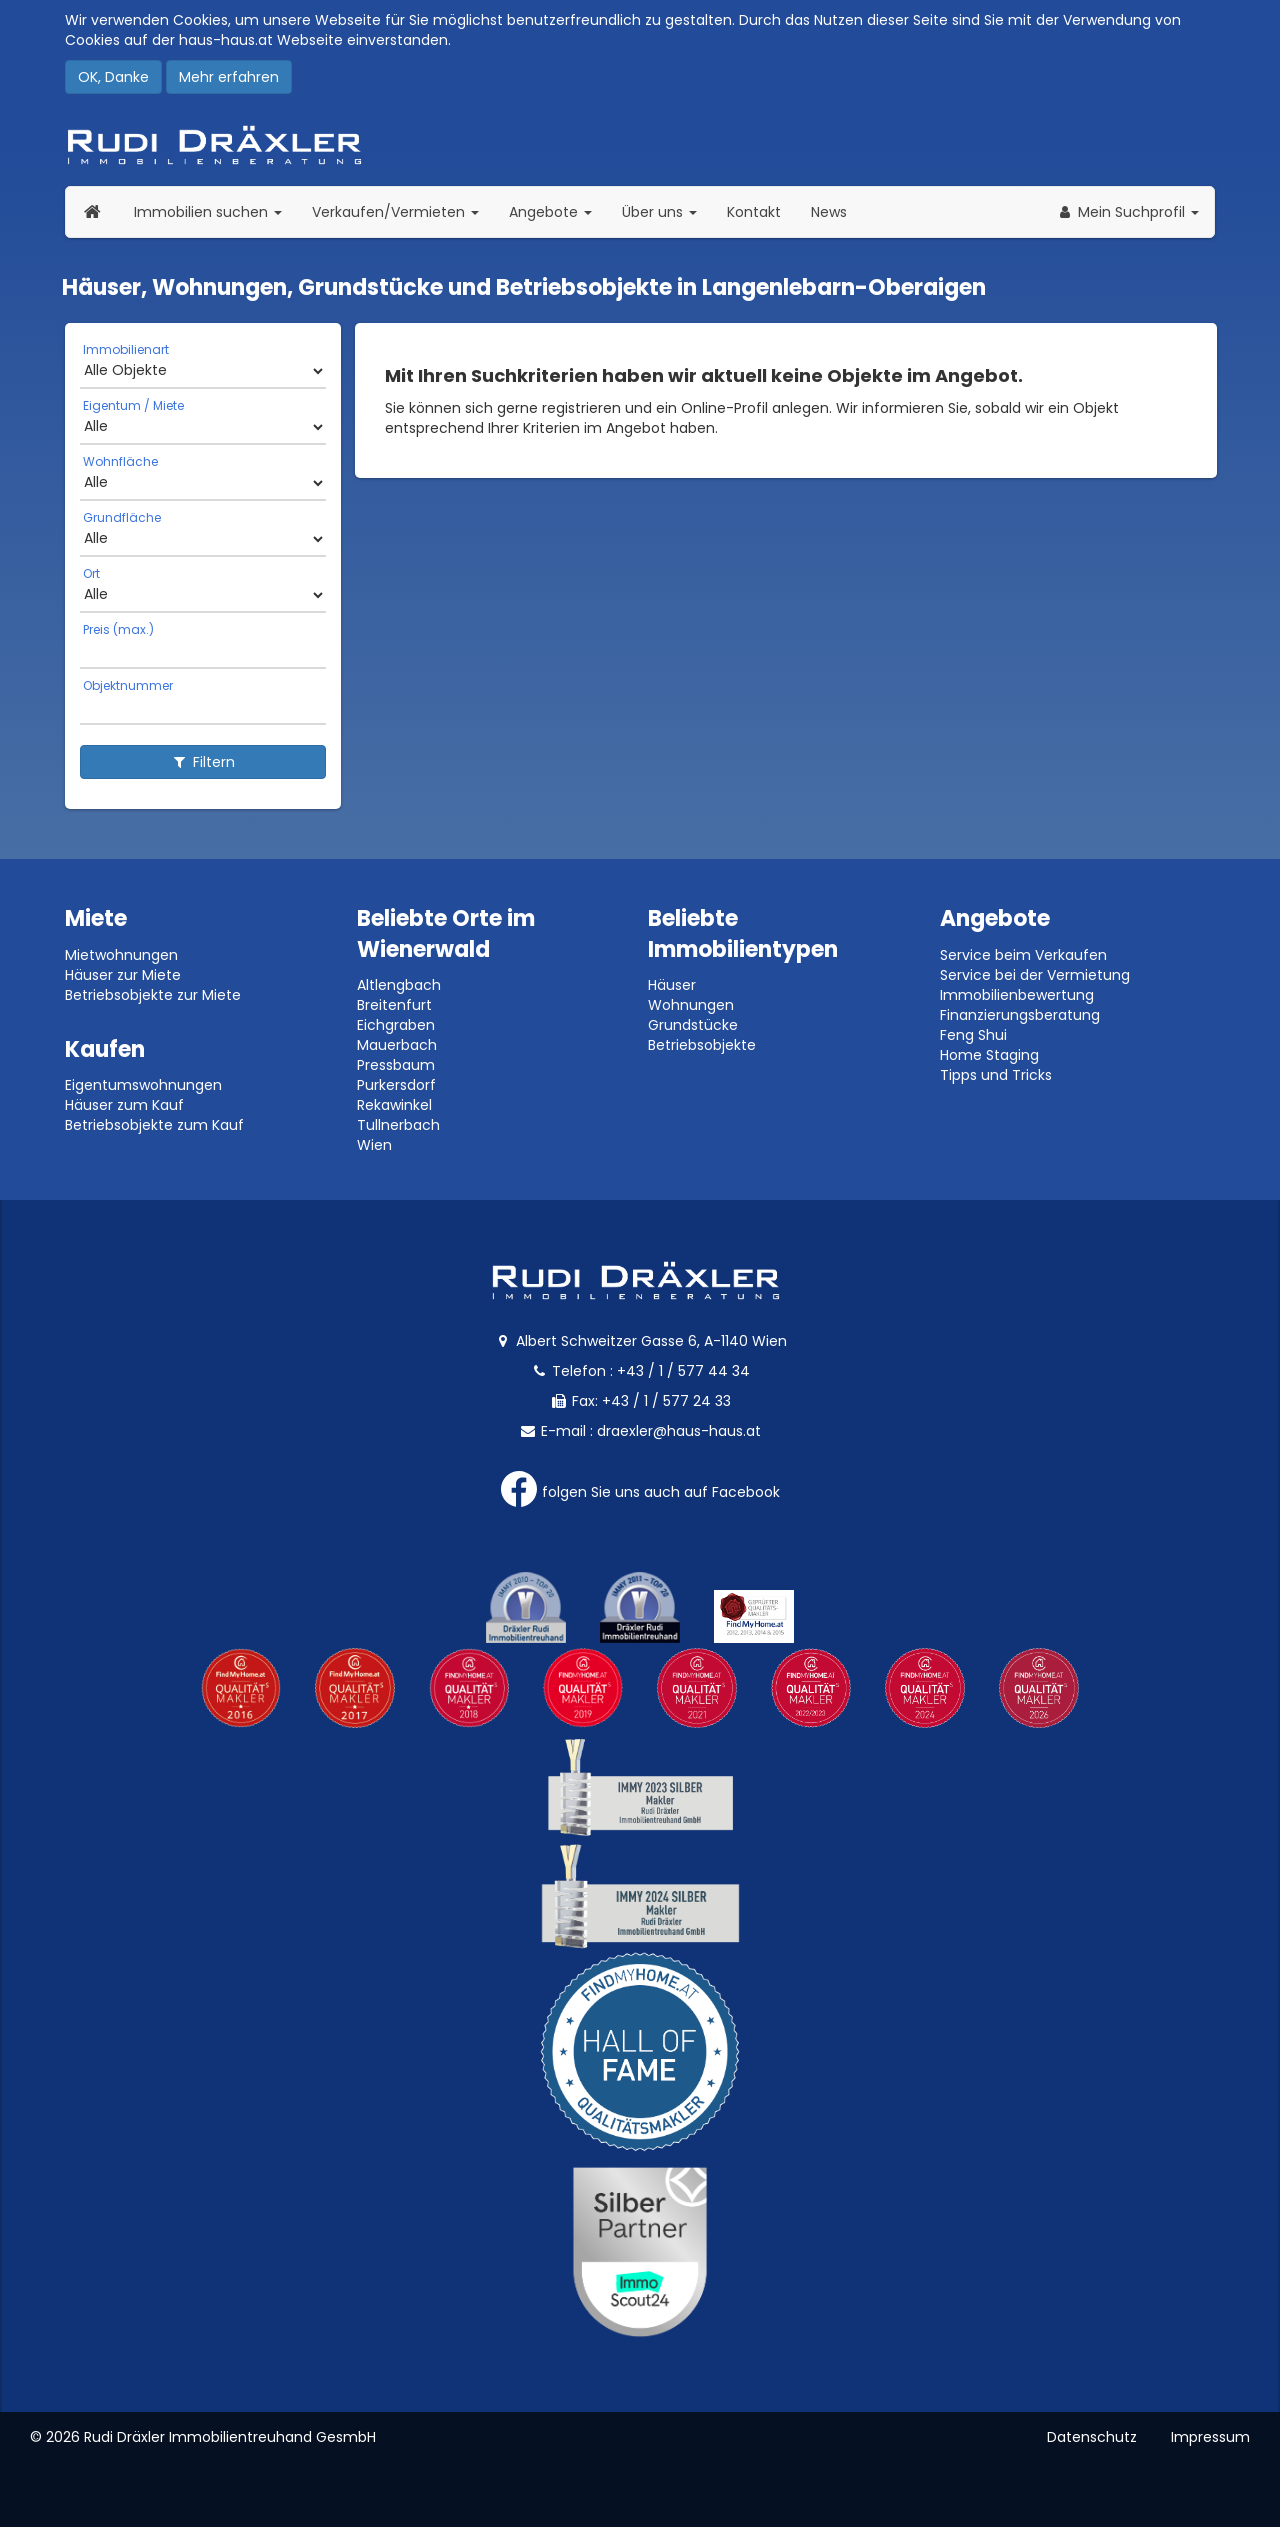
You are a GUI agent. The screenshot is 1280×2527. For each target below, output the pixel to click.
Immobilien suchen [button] (215, 211)
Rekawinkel (394, 1105)
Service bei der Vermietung (1035, 975)
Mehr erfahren (229, 77)
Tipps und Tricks (996, 1075)
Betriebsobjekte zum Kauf (154, 1125)
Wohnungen (691, 1005)
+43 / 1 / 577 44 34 (683, 1371)
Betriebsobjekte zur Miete (153, 995)
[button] (1127, 212)
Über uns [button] (667, 211)
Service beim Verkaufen (1023, 955)
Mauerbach (397, 1045)
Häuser (672, 985)
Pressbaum (396, 1065)
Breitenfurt (394, 1005)
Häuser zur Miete (123, 975)
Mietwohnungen (121, 955)
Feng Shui (973, 1035)
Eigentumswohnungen (143, 1085)
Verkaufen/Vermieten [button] (403, 211)
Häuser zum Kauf (124, 1105)
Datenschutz (1092, 2437)
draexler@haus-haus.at (679, 1431)
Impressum (1210, 2437)
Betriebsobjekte (702, 1045)
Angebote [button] (550, 212)
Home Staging (989, 1055)
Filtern (203, 762)
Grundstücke (693, 1025)
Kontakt (754, 212)
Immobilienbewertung (1017, 995)
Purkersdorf (396, 1085)
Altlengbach (399, 985)
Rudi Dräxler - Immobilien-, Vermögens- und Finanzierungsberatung (640, 145)
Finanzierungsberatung (1020, 1015)
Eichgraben (396, 1025)
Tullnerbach (398, 1125)
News (829, 212)
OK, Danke (113, 77)
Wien (374, 1145)
